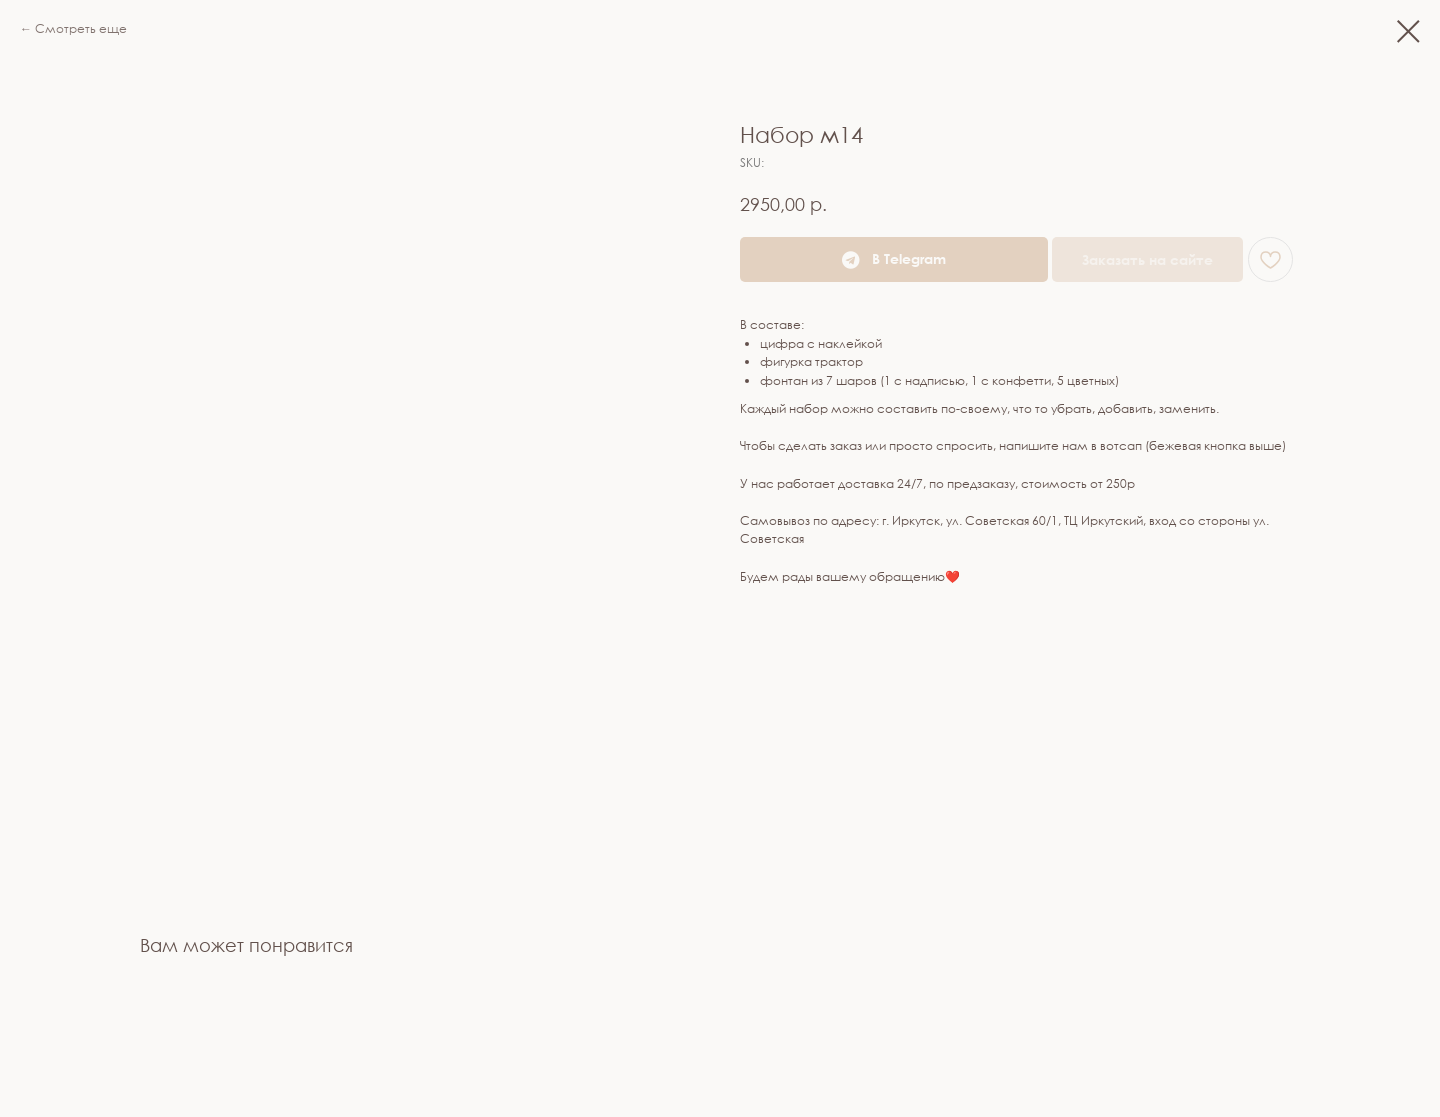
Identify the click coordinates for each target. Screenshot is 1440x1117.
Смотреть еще (81, 28)
